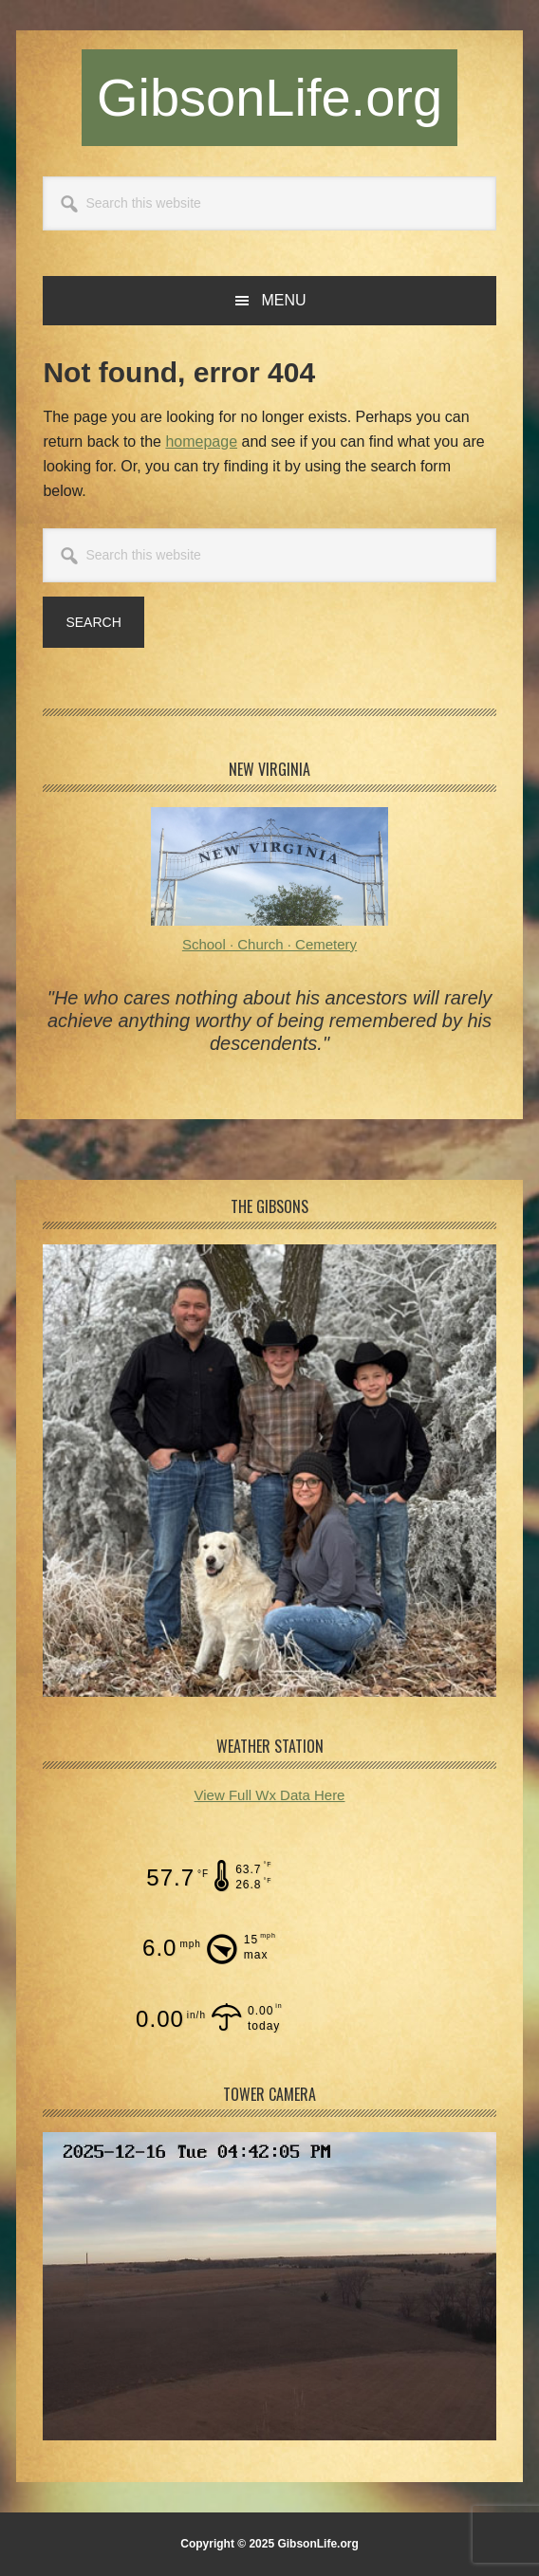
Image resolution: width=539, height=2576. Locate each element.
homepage (201, 441)
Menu (283, 300)
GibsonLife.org (269, 97)
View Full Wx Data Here (270, 1795)
